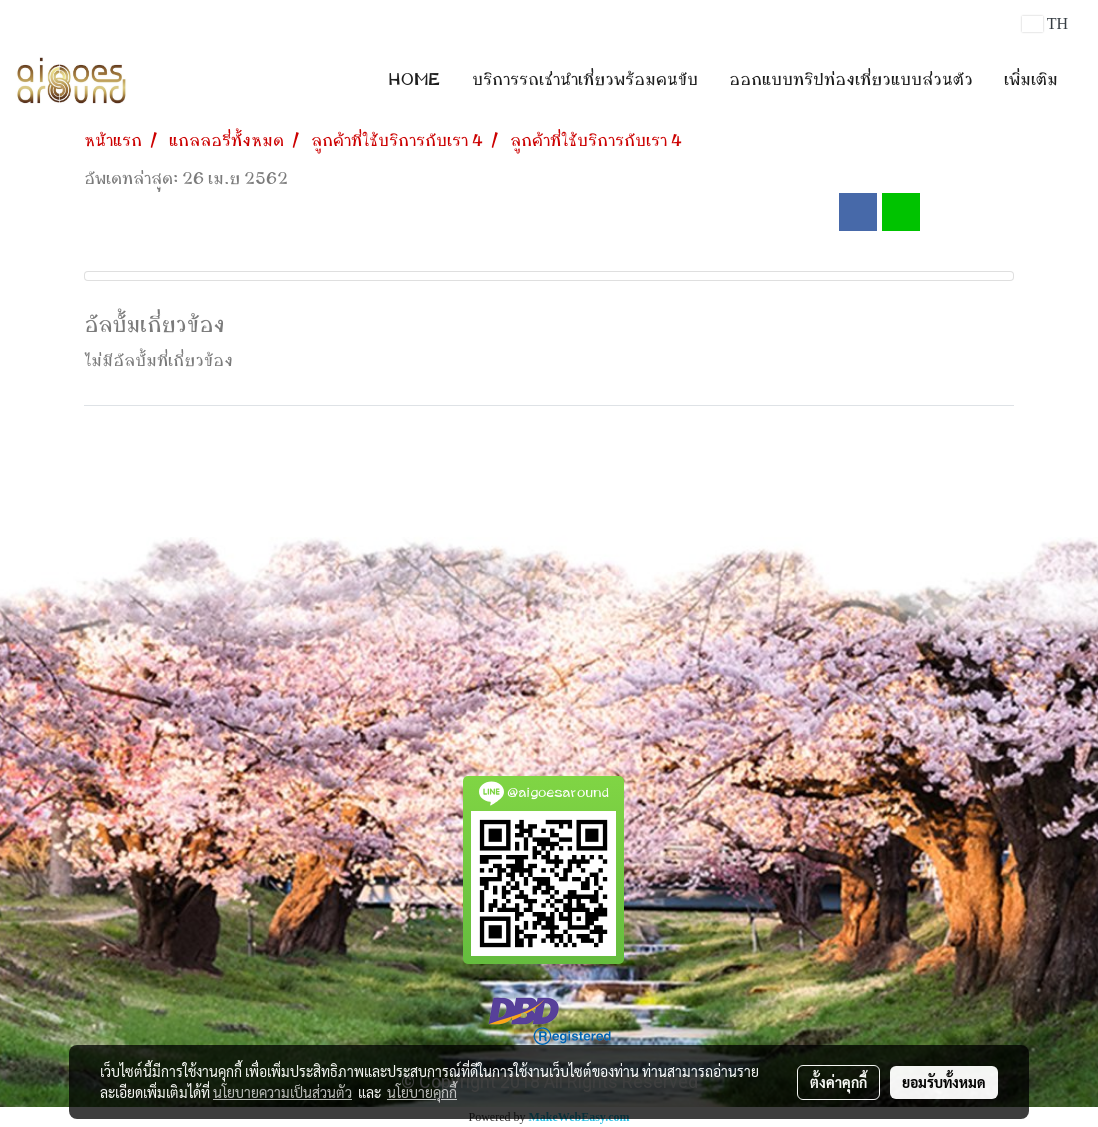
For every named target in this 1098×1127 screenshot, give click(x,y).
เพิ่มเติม (1031, 80)
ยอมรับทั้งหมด (944, 1082)
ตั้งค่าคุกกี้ (838, 1082)
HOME (414, 80)
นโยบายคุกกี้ (422, 1092)
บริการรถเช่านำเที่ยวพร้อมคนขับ (585, 80)
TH (1045, 23)
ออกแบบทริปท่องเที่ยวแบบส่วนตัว (851, 80)
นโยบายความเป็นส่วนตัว (282, 1092)
